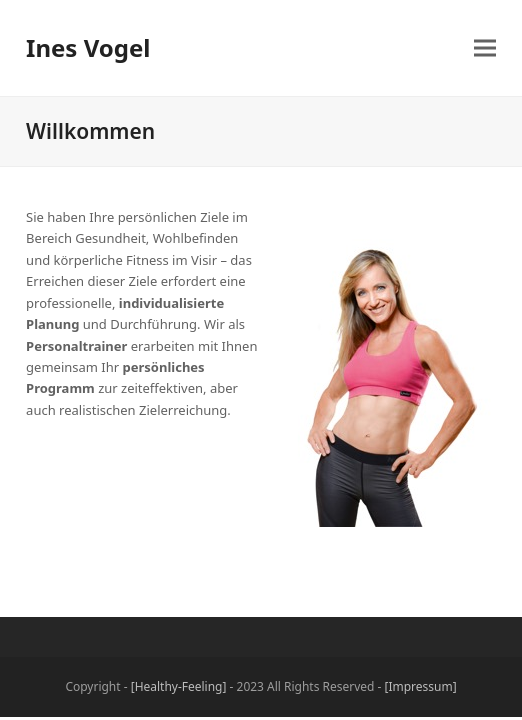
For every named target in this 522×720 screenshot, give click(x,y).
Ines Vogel (88, 47)
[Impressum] (421, 686)
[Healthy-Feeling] (179, 686)
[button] (485, 48)
